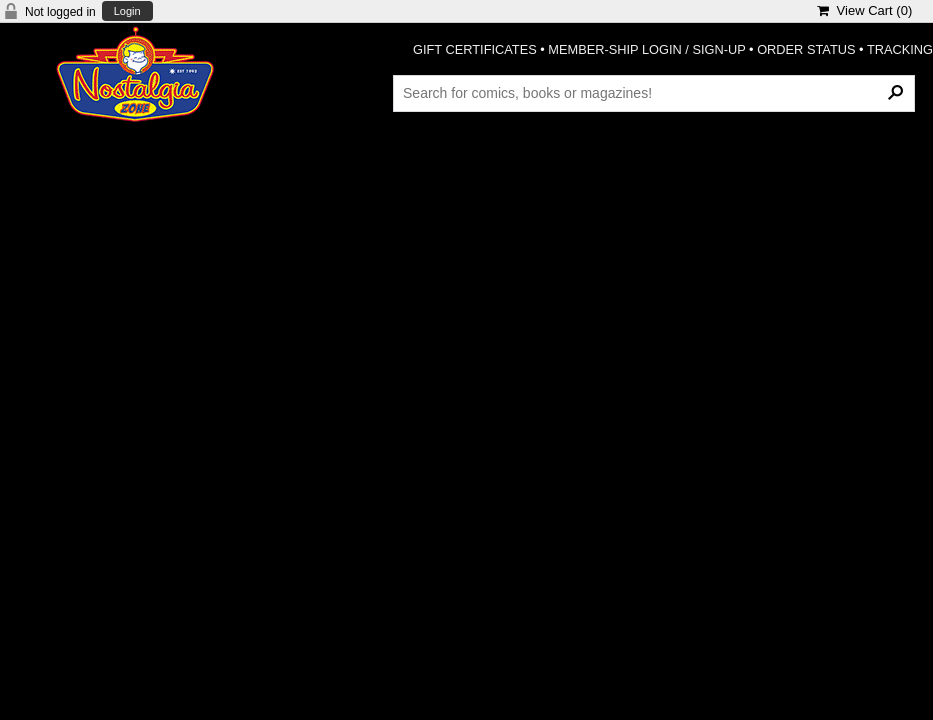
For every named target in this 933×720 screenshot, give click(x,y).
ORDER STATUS (806, 49)
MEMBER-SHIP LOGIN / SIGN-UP (646, 49)
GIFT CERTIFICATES (475, 49)
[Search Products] (654, 93)
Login (127, 11)
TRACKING (900, 49)
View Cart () (864, 10)
